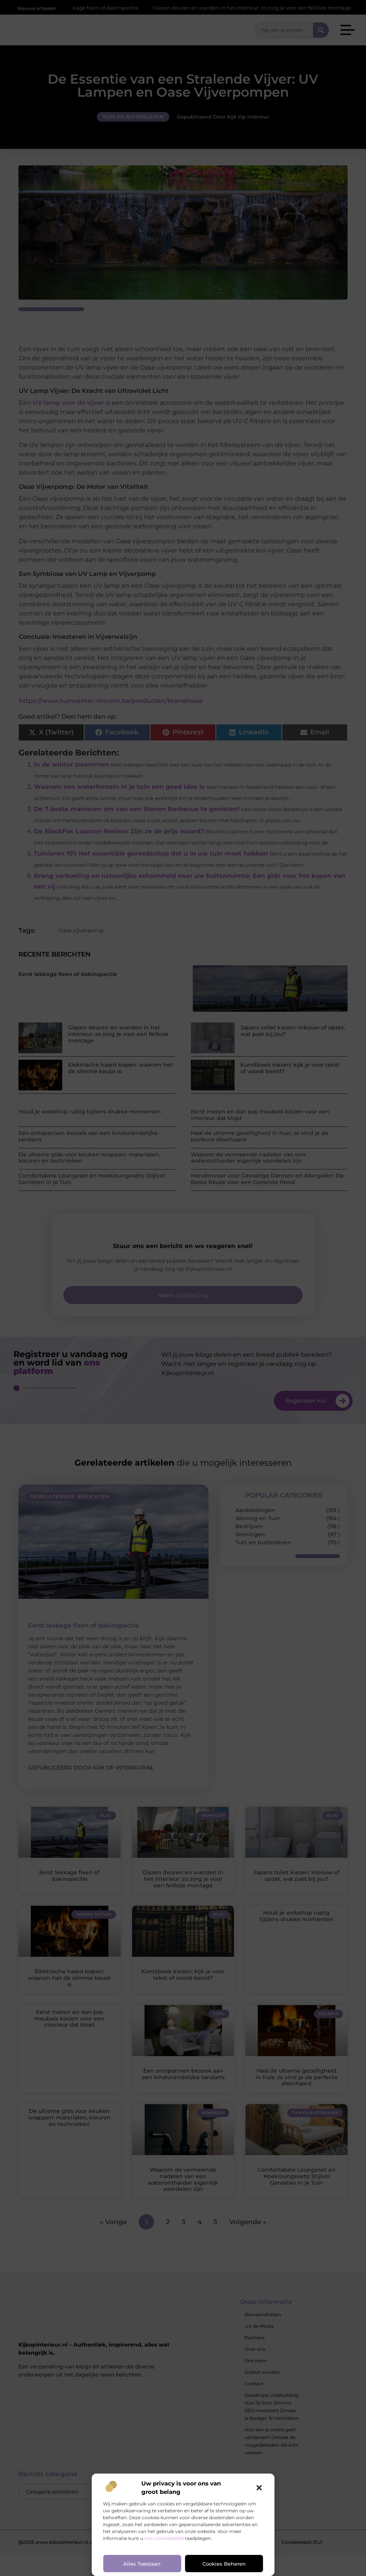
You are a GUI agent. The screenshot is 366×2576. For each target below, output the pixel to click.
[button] (259, 2488)
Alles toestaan (142, 2564)
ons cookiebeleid (164, 2538)
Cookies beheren (224, 2564)
